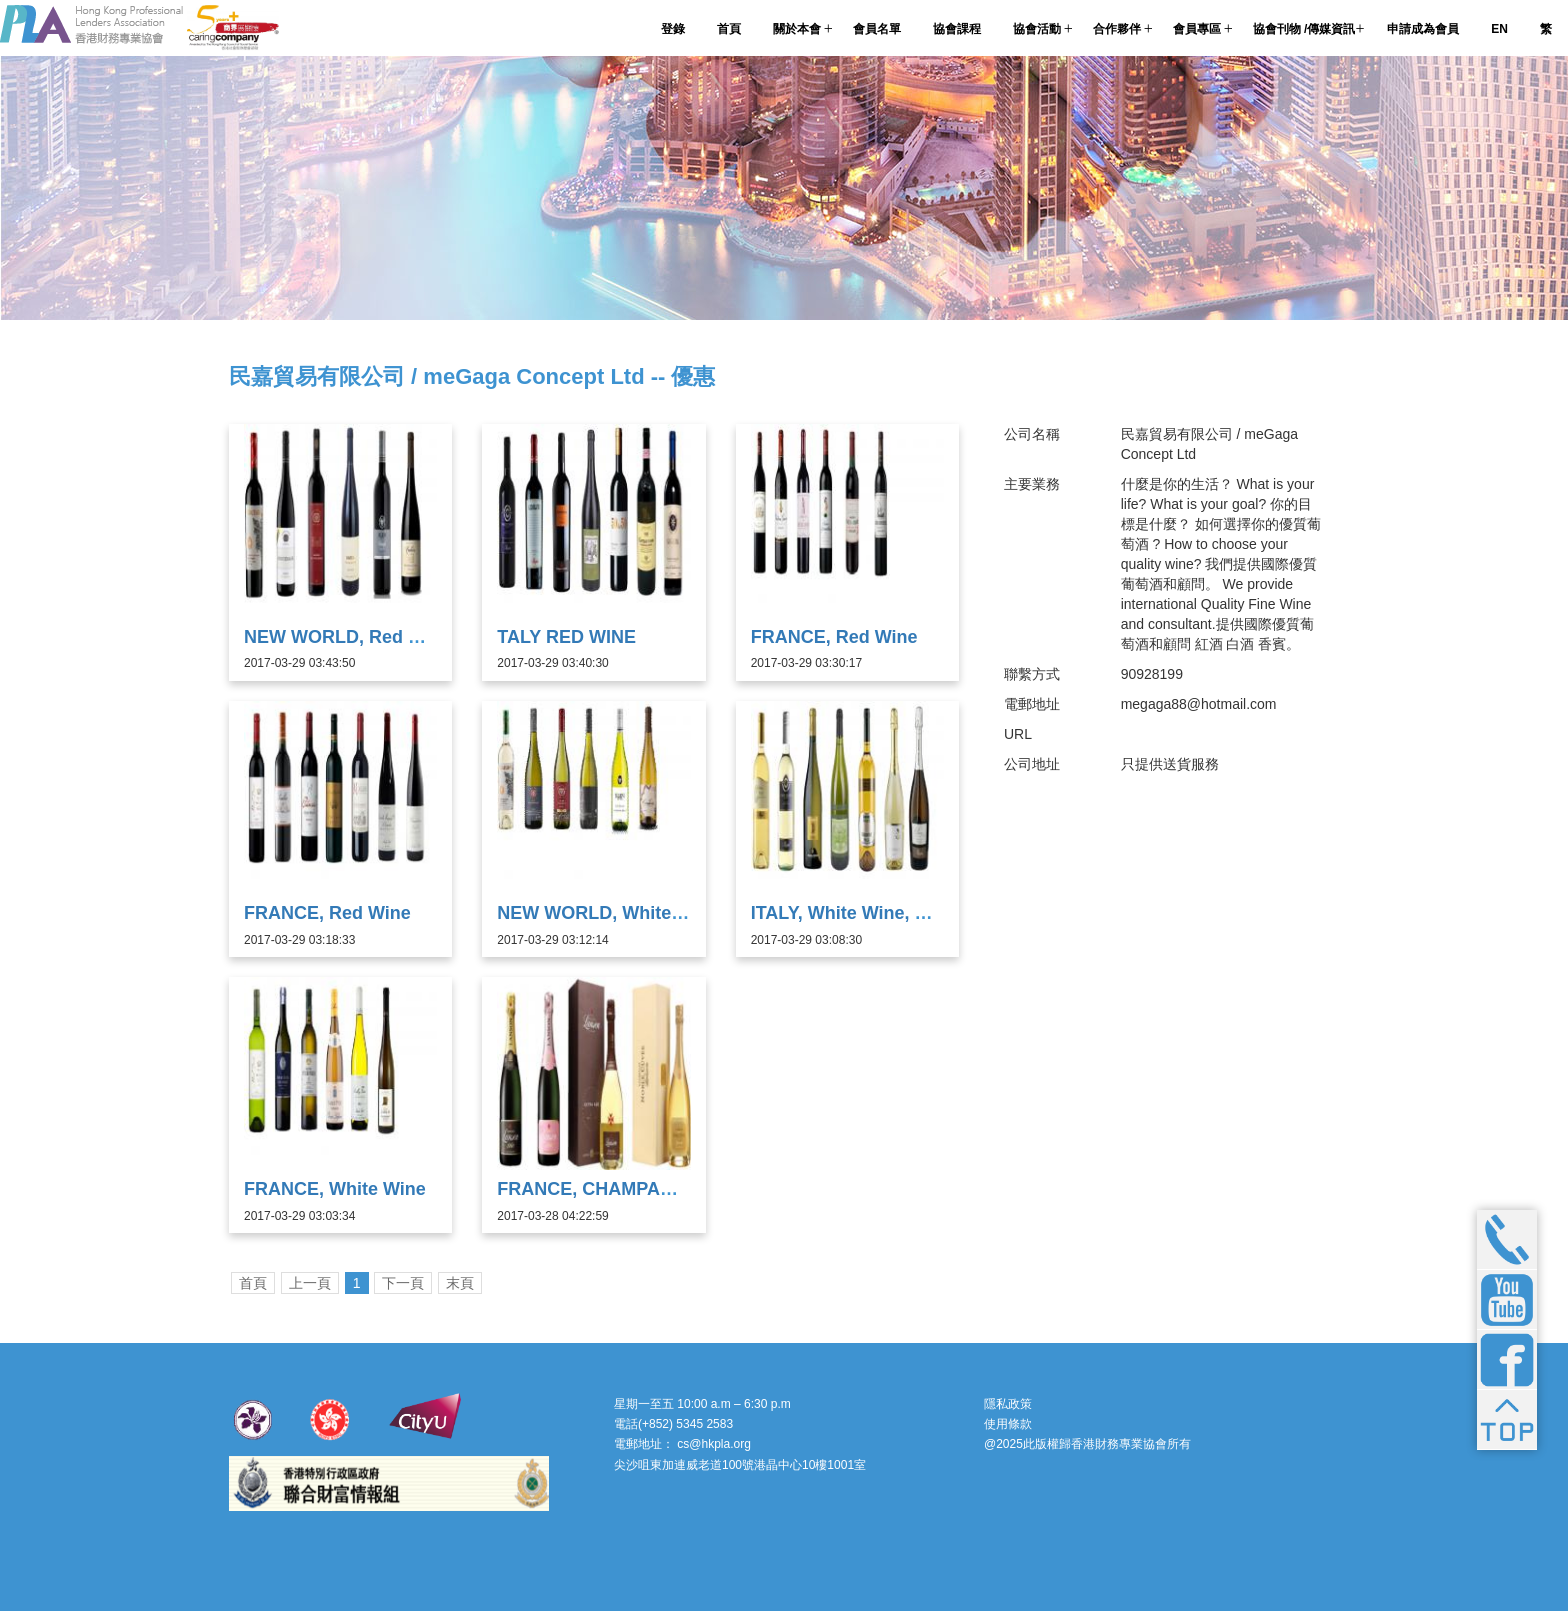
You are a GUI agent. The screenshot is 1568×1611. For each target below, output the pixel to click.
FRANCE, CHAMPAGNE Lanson (632, 1189)
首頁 (729, 29)
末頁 (460, 1283)
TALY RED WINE (566, 637)
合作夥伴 (1117, 29)
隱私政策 (1008, 1404)
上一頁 (310, 1283)
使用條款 (1008, 1424)
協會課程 (957, 29)
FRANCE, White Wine (335, 1189)
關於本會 (797, 29)
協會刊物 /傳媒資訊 (1304, 29)
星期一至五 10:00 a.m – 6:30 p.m (702, 1404)
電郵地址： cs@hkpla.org (682, 1444)
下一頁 (403, 1283)
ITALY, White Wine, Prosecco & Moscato (921, 913)
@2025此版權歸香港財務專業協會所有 (1087, 1444)
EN (1499, 29)
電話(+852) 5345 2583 (673, 1424)
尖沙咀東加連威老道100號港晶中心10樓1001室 (740, 1465)
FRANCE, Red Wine (834, 637)
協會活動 (1037, 29)
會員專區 (1197, 29)
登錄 (673, 29)
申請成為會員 (1423, 29)
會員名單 (877, 29)
